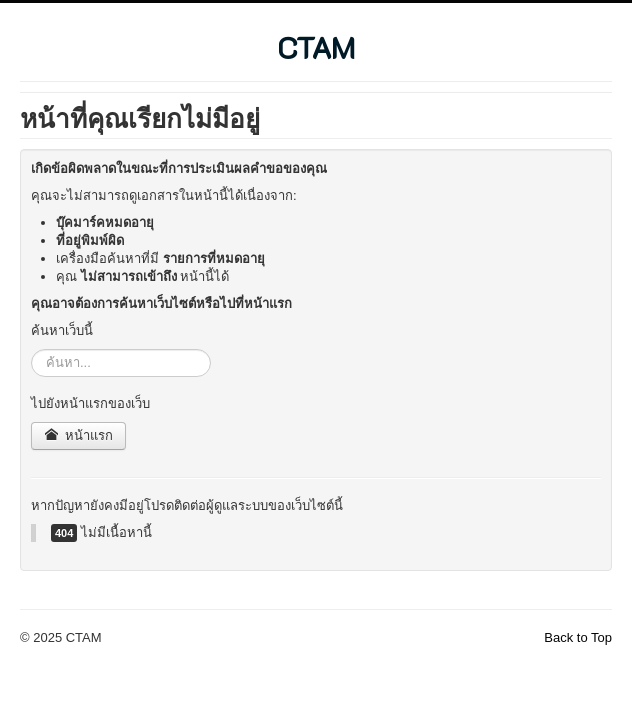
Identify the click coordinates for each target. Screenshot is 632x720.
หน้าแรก (78, 435)
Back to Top (578, 637)
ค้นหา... (31, 349)
